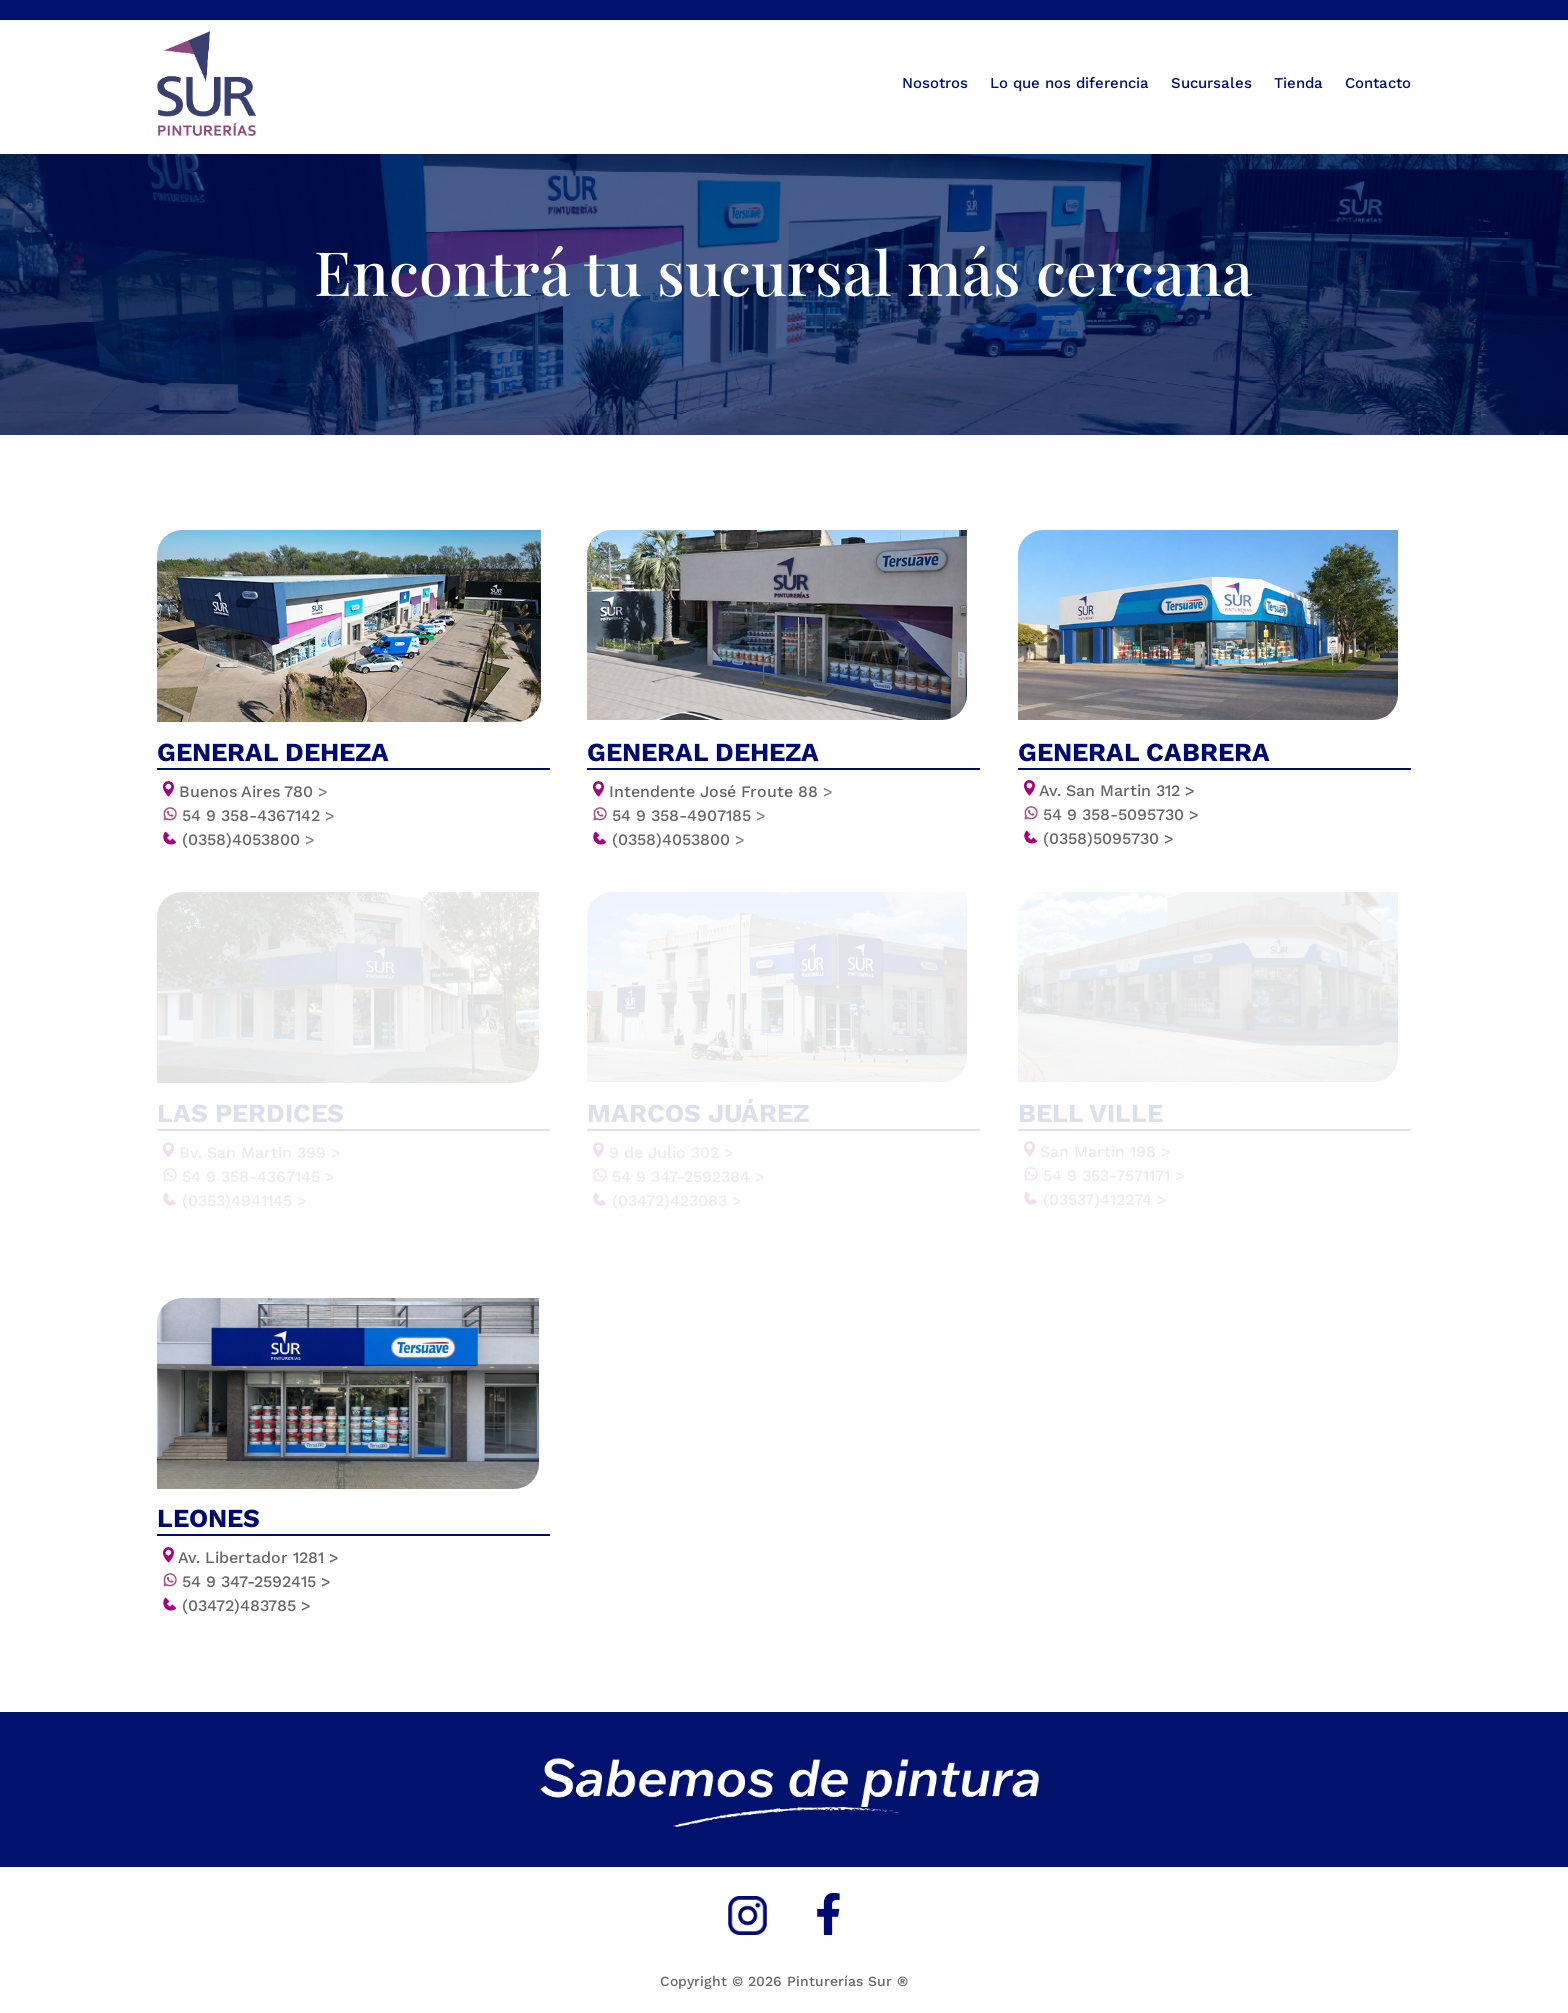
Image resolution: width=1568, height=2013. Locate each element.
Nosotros (935, 83)
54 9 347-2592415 (256, 1581)
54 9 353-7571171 (1114, 1176)
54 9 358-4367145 (258, 1177)
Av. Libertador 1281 (258, 1557)
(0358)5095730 (1108, 834)
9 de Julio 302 (671, 1153)
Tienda (1298, 83)
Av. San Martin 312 (1117, 786)
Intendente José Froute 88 (721, 787)
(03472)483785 (246, 1605)
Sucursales (1211, 83)
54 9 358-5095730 (1121, 810)
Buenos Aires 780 (246, 787)
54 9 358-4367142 (258, 811)
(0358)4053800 (248, 835)
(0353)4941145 (244, 1201)
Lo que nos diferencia (1069, 83)
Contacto (1378, 83)
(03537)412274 (1105, 1200)
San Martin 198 (1105, 1152)
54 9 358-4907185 (689, 811)
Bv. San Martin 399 (260, 1153)
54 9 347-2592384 (688, 1177)
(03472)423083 (677, 1201)
